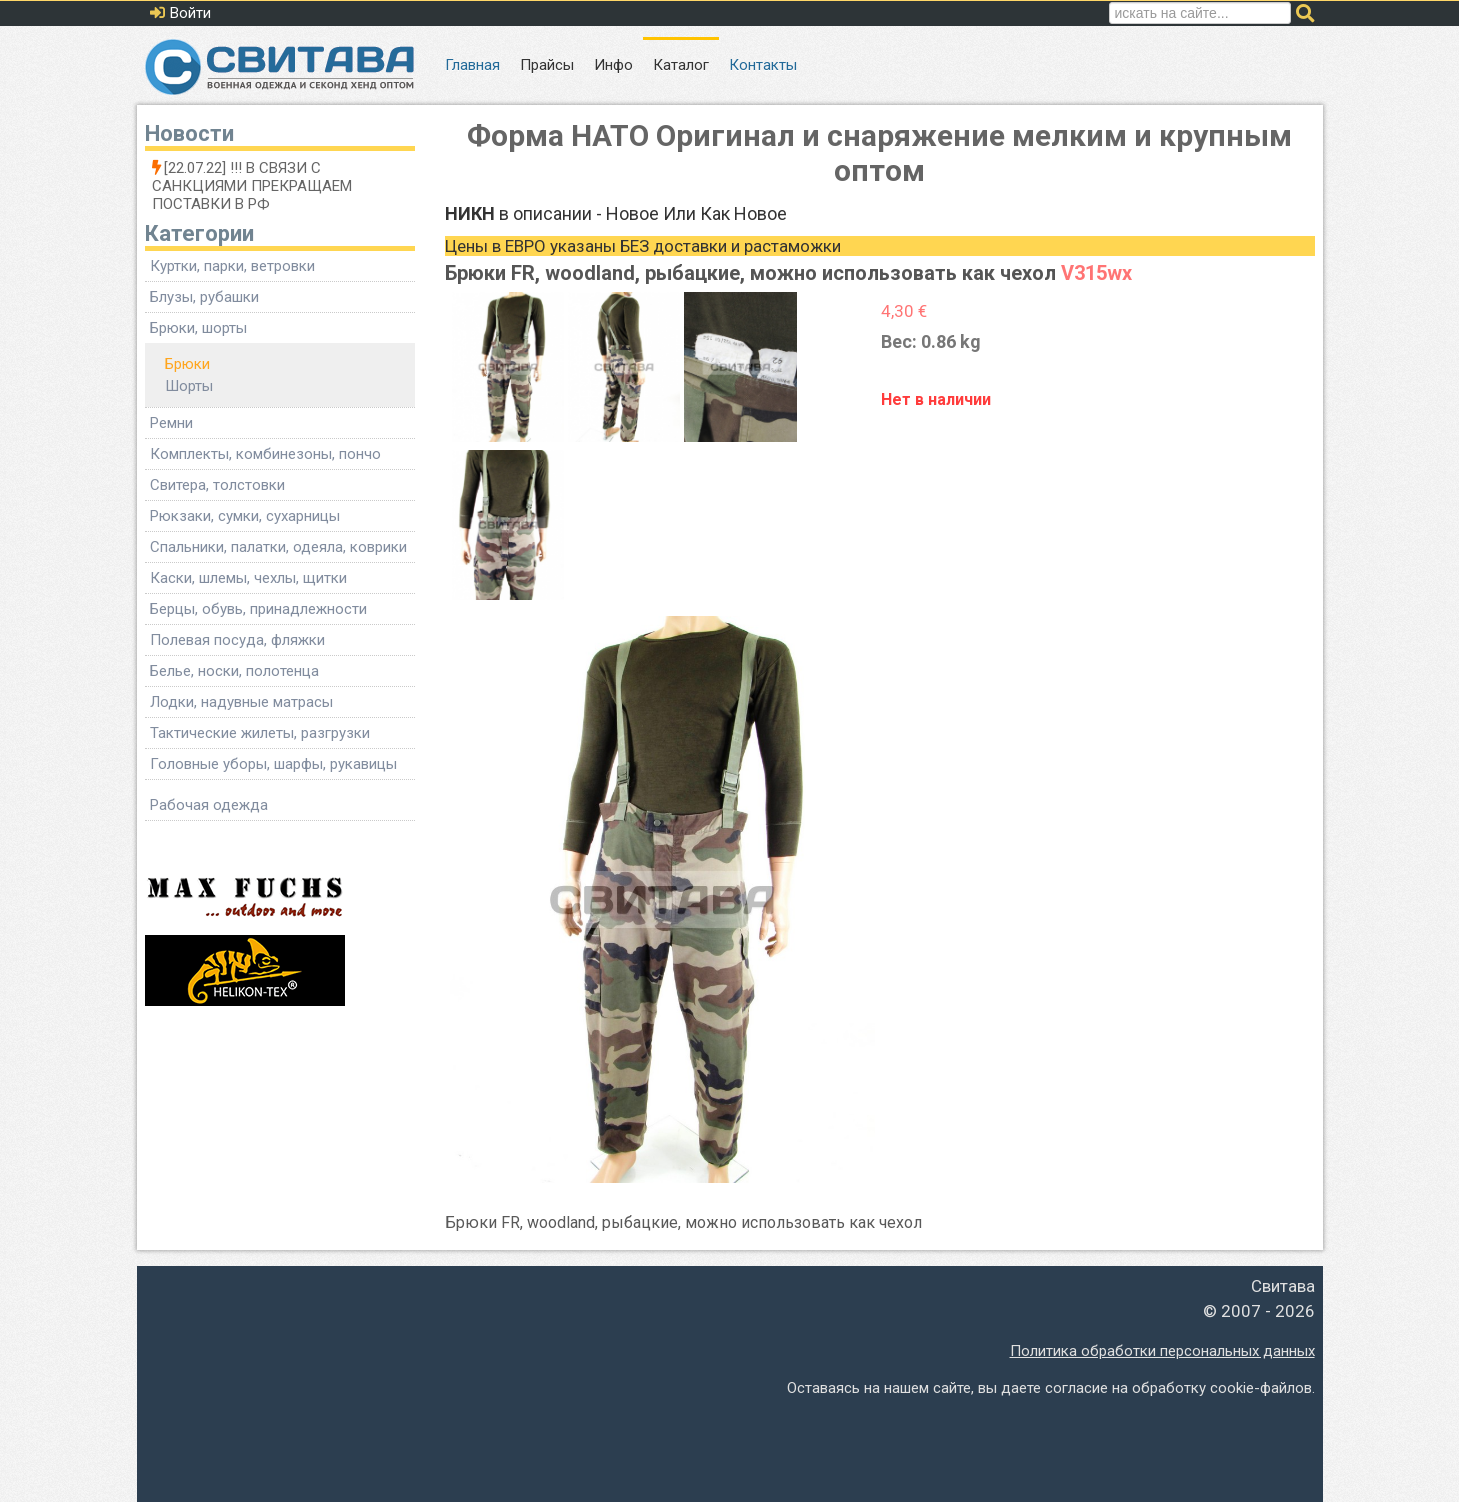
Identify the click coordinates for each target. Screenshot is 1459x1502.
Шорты (189, 386)
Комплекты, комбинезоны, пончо (265, 454)
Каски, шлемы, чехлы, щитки (248, 578)
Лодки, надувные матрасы (241, 702)
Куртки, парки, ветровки (232, 266)
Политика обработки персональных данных (1162, 1351)
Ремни (171, 423)
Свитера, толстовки (217, 485)
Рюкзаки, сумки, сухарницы (245, 516)
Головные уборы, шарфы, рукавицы (273, 764)
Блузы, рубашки (204, 297)
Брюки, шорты (198, 328)
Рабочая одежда (209, 805)
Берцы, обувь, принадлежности (258, 609)
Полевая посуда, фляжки (237, 640)
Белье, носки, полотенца (234, 671)
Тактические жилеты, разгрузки (260, 733)
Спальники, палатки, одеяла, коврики (278, 547)
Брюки (187, 364)
